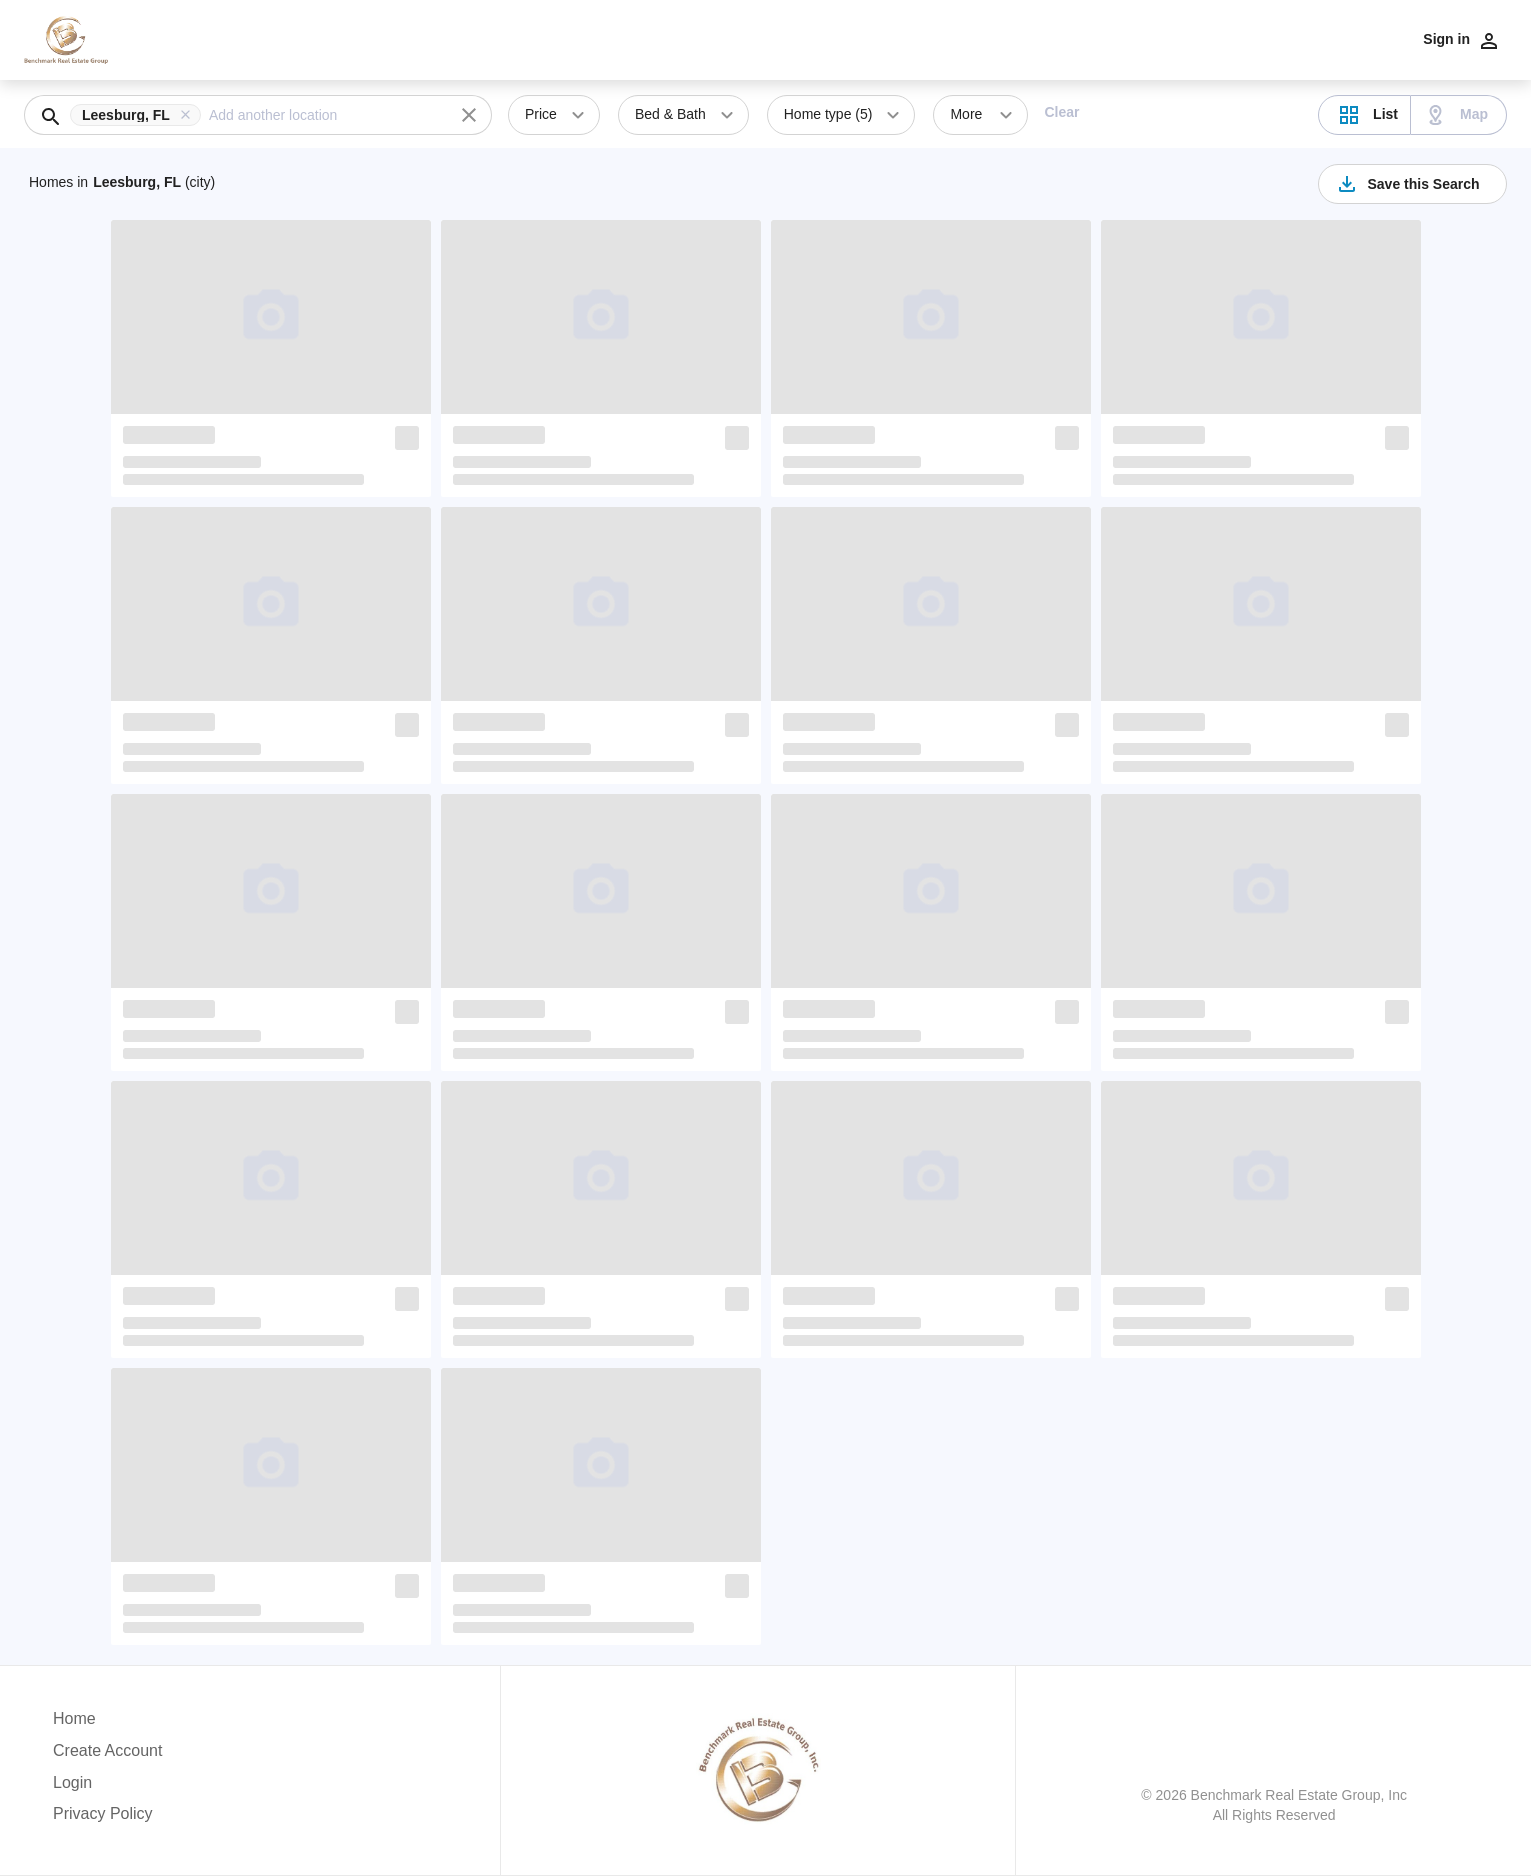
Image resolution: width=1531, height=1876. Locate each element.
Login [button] (72, 1782)
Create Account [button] (107, 1750)
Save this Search (1407, 184)
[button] (139, 115)
